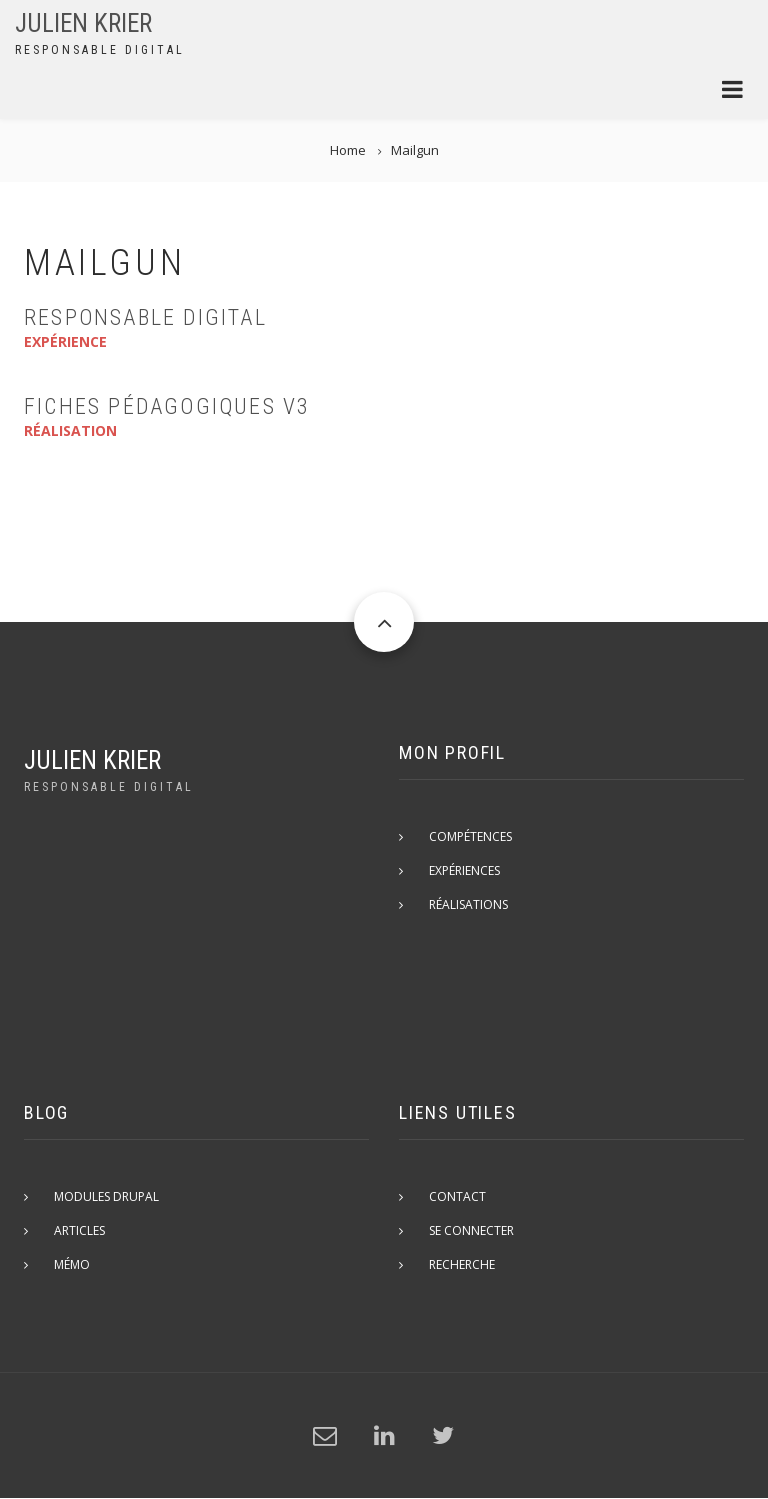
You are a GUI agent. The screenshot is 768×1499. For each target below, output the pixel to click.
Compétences (470, 836)
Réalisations (468, 904)
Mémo (72, 1264)
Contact (457, 1196)
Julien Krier (83, 23)
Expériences (464, 870)
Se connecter (471, 1230)
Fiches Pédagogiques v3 (167, 406)
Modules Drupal (106, 1196)
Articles (79, 1230)
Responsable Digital (145, 317)
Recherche (462, 1264)
